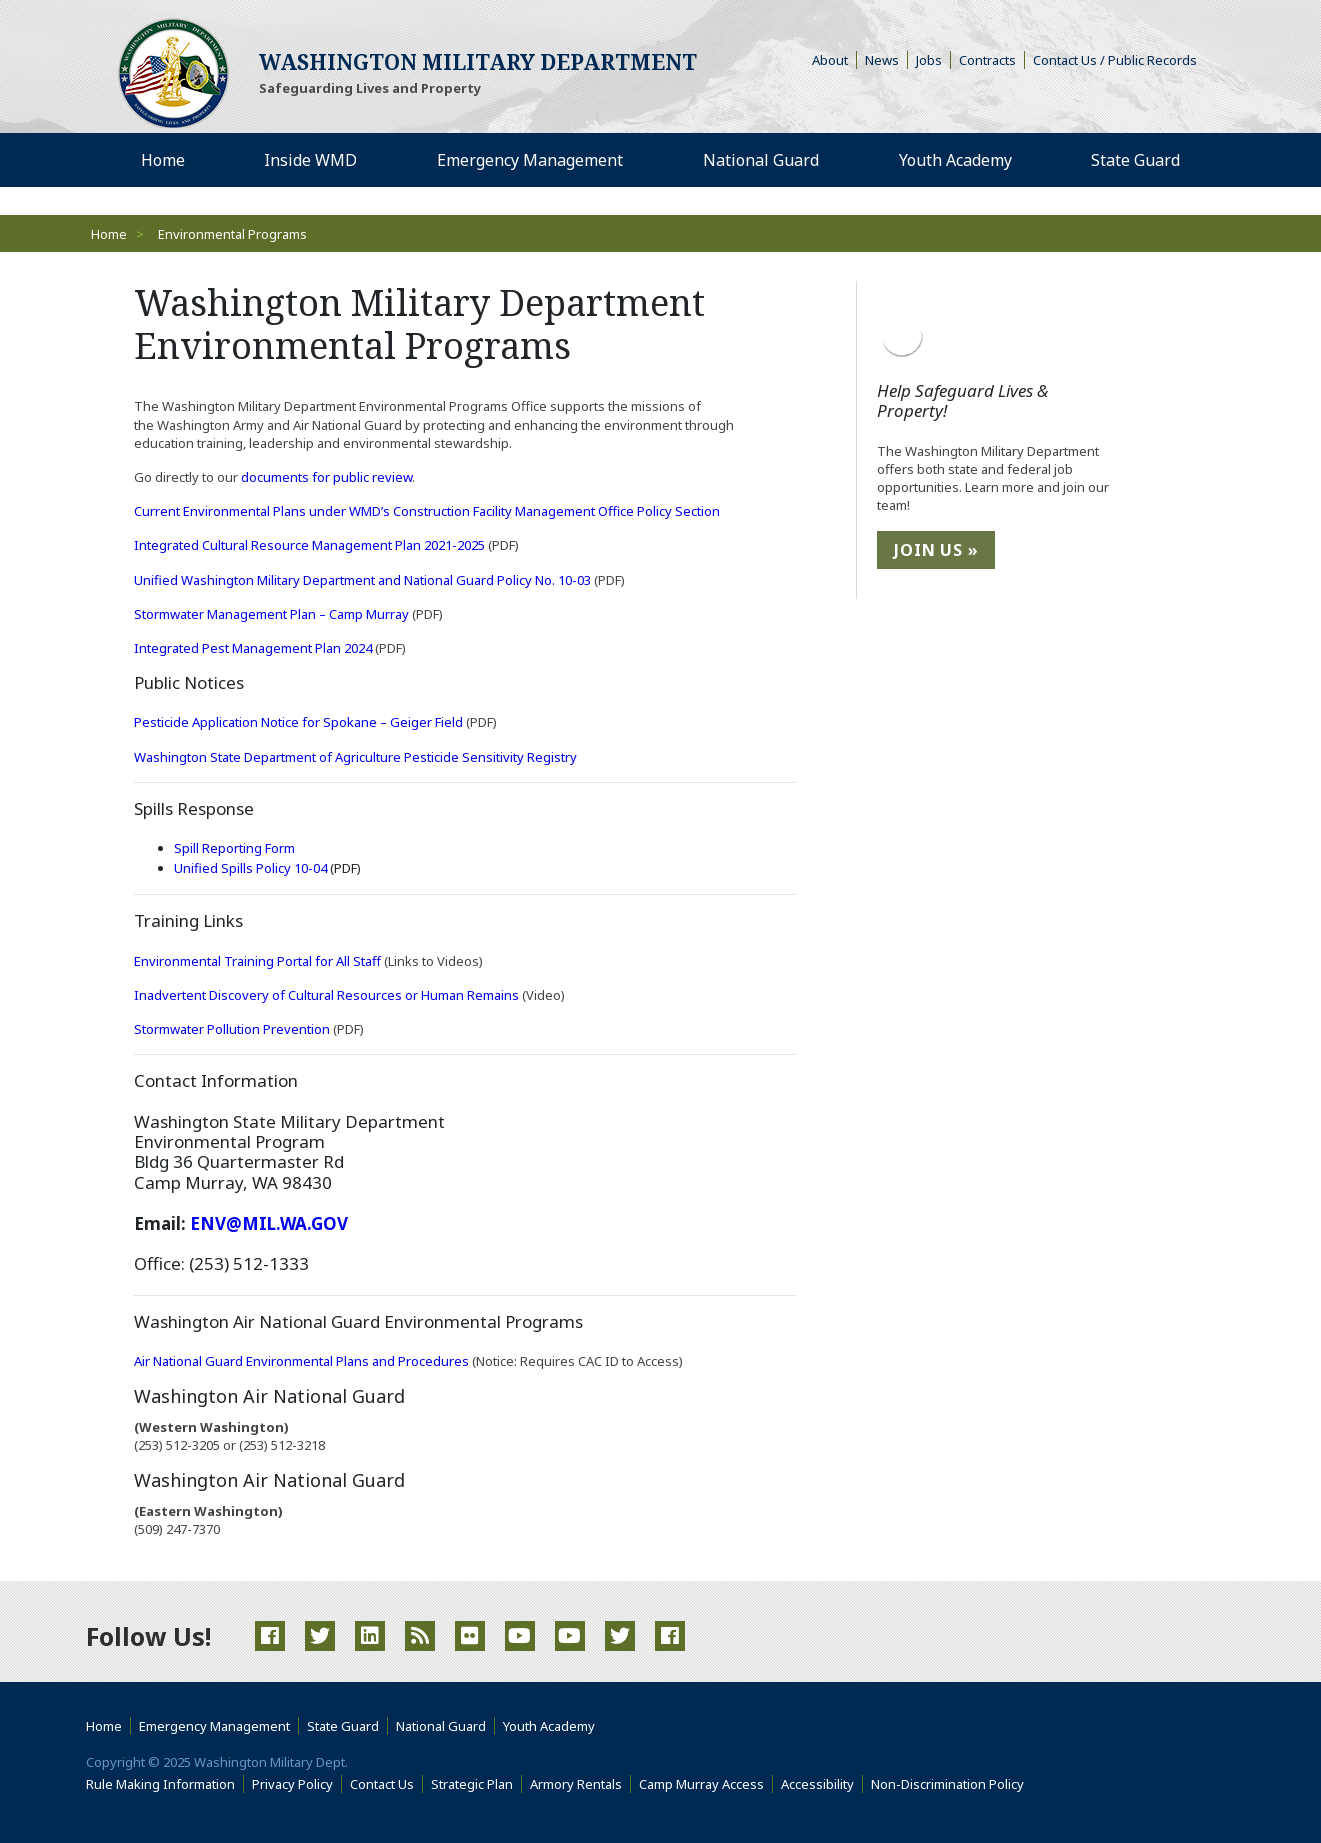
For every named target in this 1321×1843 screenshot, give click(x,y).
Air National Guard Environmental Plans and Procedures (301, 1361)
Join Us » (936, 550)
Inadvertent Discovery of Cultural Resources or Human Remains (326, 995)
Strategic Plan (472, 1784)
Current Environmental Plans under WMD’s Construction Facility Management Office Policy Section (427, 511)
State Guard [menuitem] (1135, 160)
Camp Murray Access (706, 1784)
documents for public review (326, 477)
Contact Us (382, 1784)
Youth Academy (549, 1726)
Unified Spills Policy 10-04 (252, 868)
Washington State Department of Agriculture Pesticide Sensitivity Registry (355, 757)
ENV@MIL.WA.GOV (269, 1223)
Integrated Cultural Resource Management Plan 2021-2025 (311, 545)
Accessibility (822, 1784)
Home (109, 234)
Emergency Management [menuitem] (530, 160)
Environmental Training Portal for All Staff (259, 961)
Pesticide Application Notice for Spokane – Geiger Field (298, 722)
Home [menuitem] (163, 160)
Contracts (987, 60)
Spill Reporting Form (234, 848)
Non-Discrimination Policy (951, 1784)
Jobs (929, 60)
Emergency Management (214, 1726)
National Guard (441, 1726)
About (834, 60)
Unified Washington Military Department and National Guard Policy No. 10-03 (364, 580)
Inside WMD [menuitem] (310, 160)
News (882, 60)
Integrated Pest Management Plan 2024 (254, 648)
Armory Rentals (576, 1784)
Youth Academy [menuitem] (955, 160)
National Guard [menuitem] (761, 160)
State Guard (343, 1726)
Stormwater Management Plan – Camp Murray (273, 614)
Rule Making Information (160, 1784)
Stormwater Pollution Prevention (232, 1029)
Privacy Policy (292, 1784)
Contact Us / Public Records (1115, 60)
